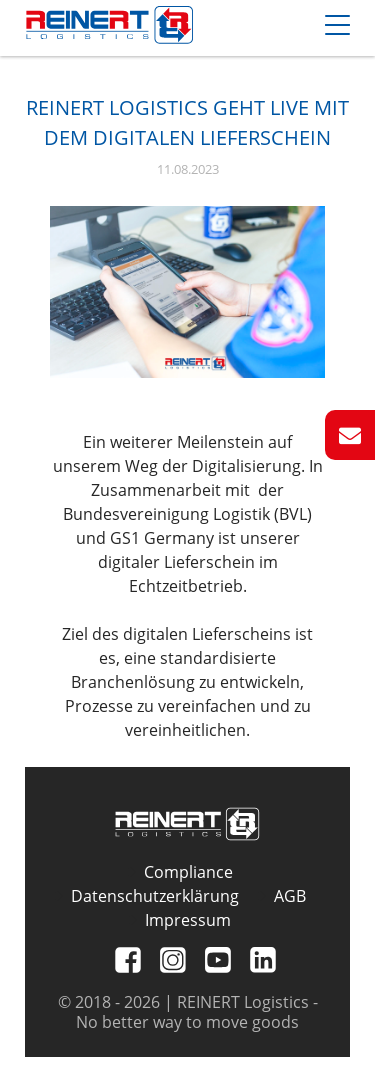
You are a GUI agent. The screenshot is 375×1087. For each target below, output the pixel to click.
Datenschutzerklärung (155, 896)
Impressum (188, 920)
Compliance (188, 872)
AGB (290, 896)
